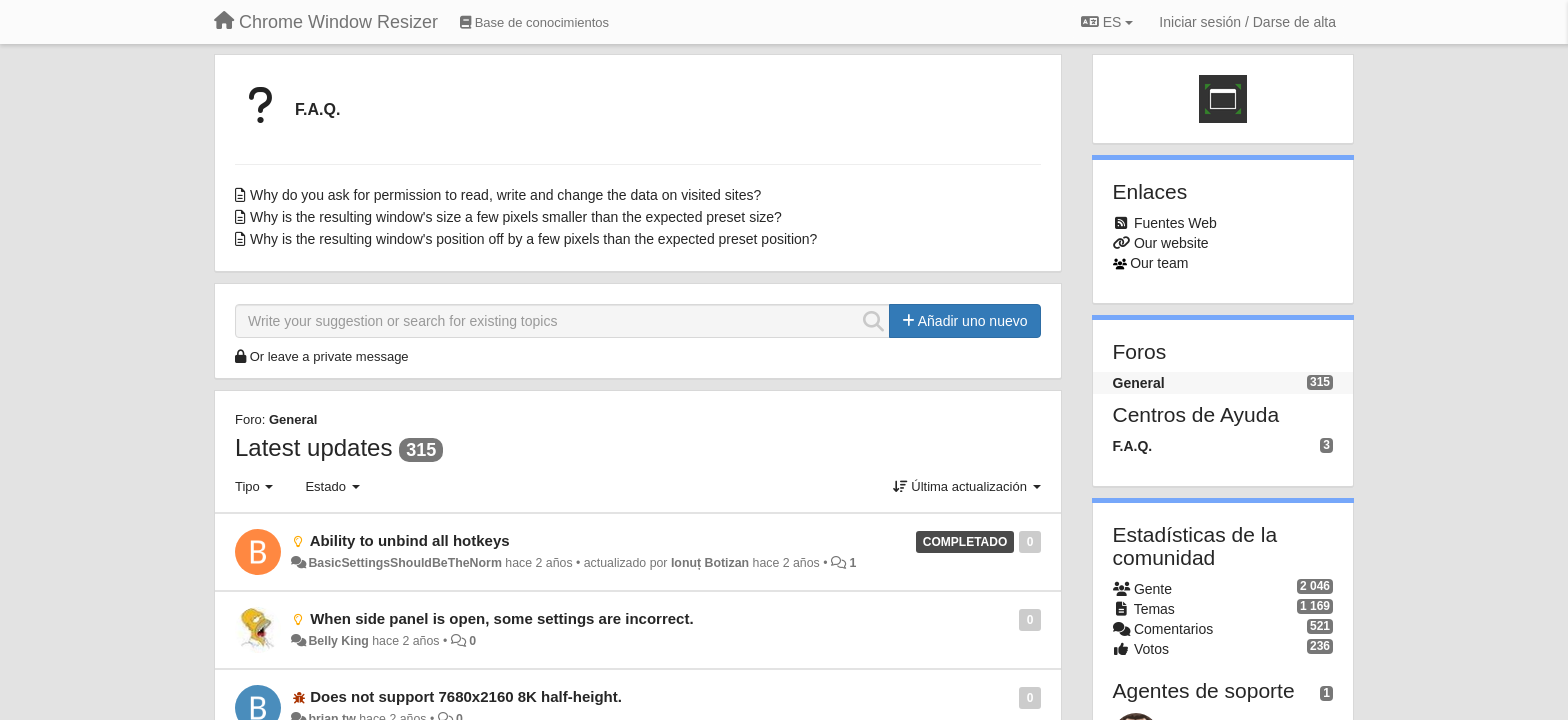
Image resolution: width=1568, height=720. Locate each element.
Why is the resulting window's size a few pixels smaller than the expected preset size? (516, 217)
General (293, 419)
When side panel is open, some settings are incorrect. (501, 618)
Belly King (338, 641)
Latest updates (313, 447)
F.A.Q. (317, 109)
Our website (1171, 243)
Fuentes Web (1175, 223)
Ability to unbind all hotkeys (410, 540)
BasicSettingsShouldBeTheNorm (404, 563)
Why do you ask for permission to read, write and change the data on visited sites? (505, 195)
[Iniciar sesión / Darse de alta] (1247, 22)
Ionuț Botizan (710, 563)
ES (1107, 22)
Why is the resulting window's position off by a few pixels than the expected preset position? (533, 239)
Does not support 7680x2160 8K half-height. (466, 696)
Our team (1159, 263)
